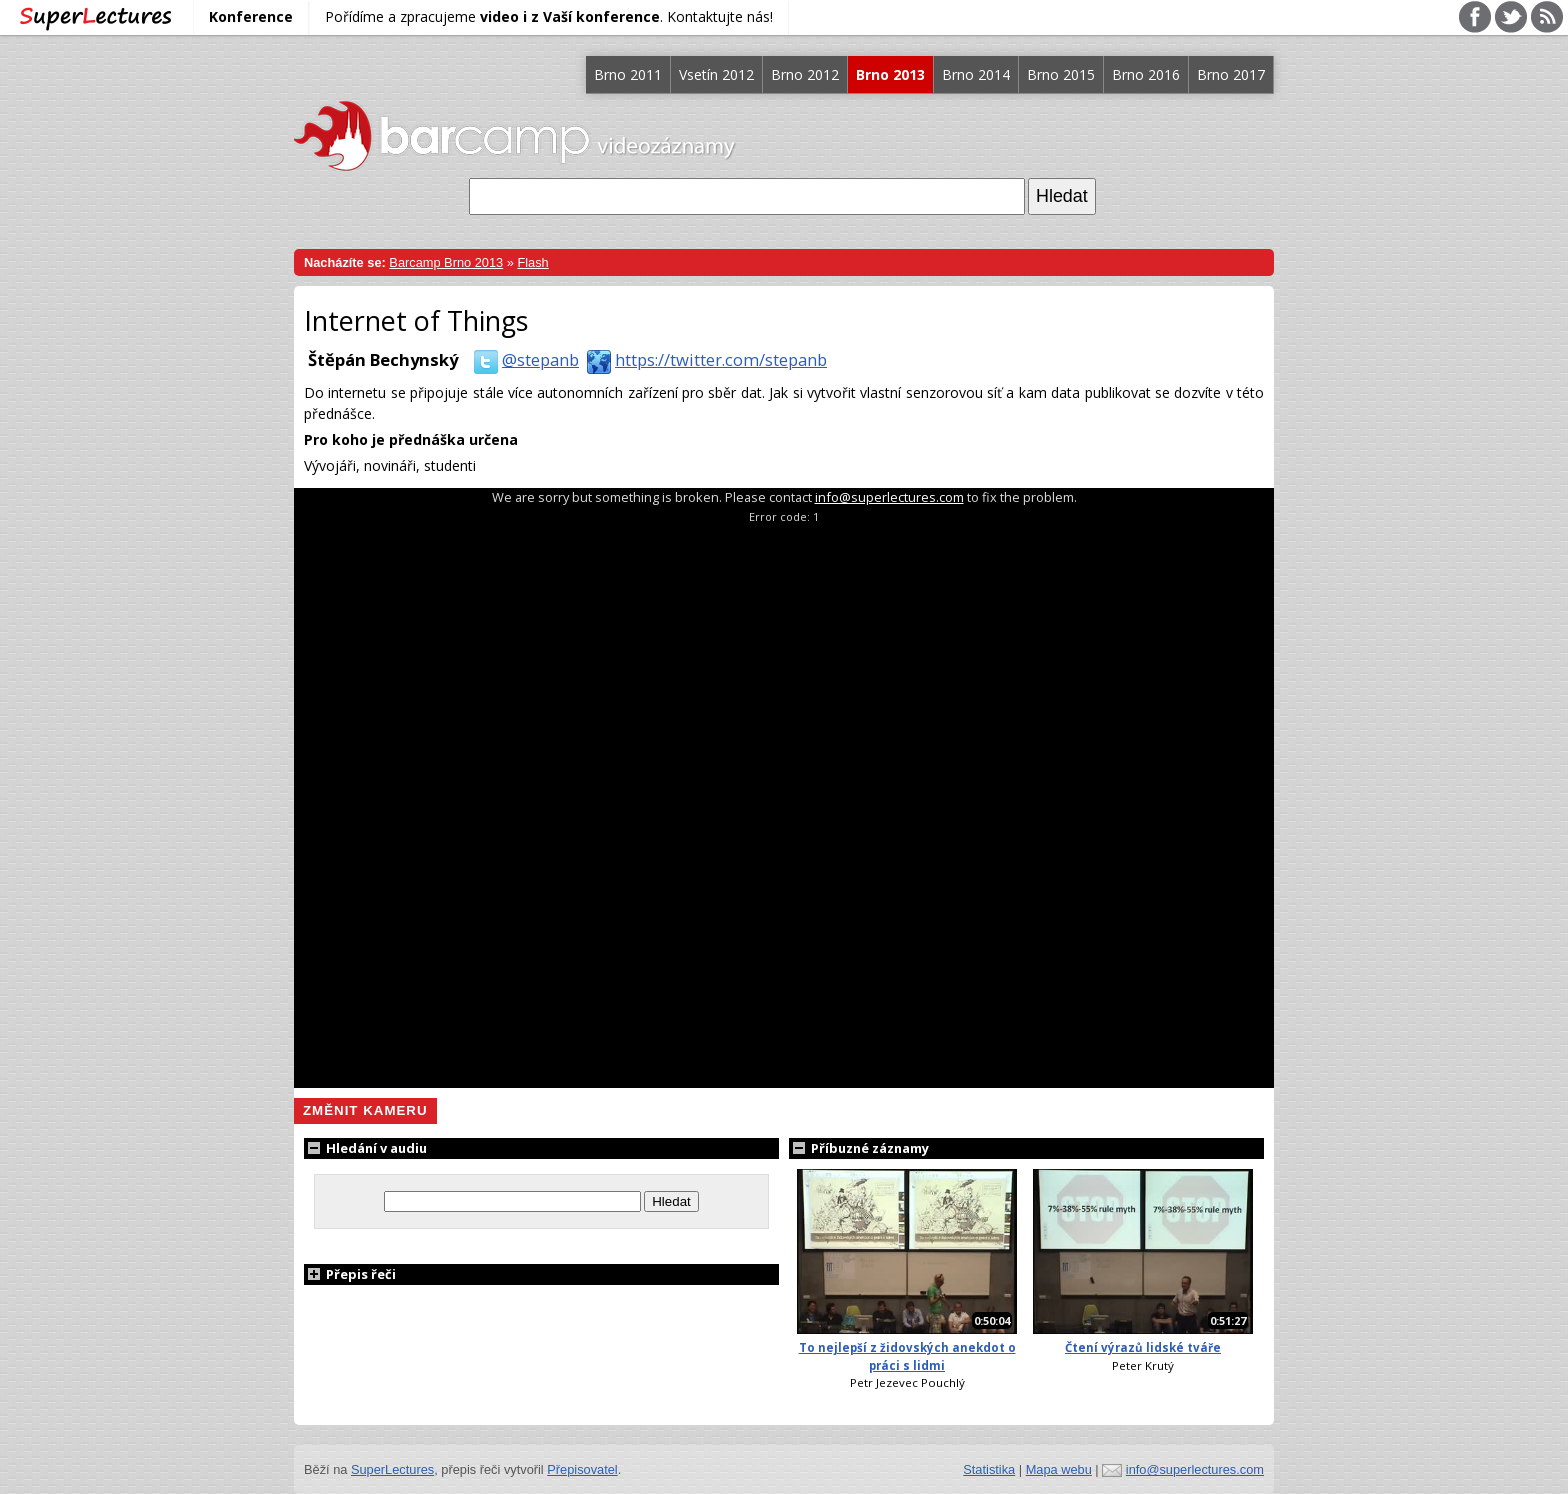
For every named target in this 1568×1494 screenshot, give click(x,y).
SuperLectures (392, 1469)
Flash (532, 262)
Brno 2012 (805, 74)
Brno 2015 (1061, 74)
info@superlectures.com (889, 497)
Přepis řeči (350, 1274)
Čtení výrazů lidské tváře (1143, 1347)
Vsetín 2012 (716, 74)
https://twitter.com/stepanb (703, 359)
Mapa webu (1059, 1469)
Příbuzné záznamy (859, 1148)
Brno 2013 (890, 74)
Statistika (989, 1469)
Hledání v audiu (365, 1148)
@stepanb (522, 359)
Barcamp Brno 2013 (446, 262)
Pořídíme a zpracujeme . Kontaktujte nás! (549, 16)
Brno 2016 (1146, 74)
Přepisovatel (582, 1469)
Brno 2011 (628, 74)
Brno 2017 (1231, 74)
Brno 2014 (976, 74)
